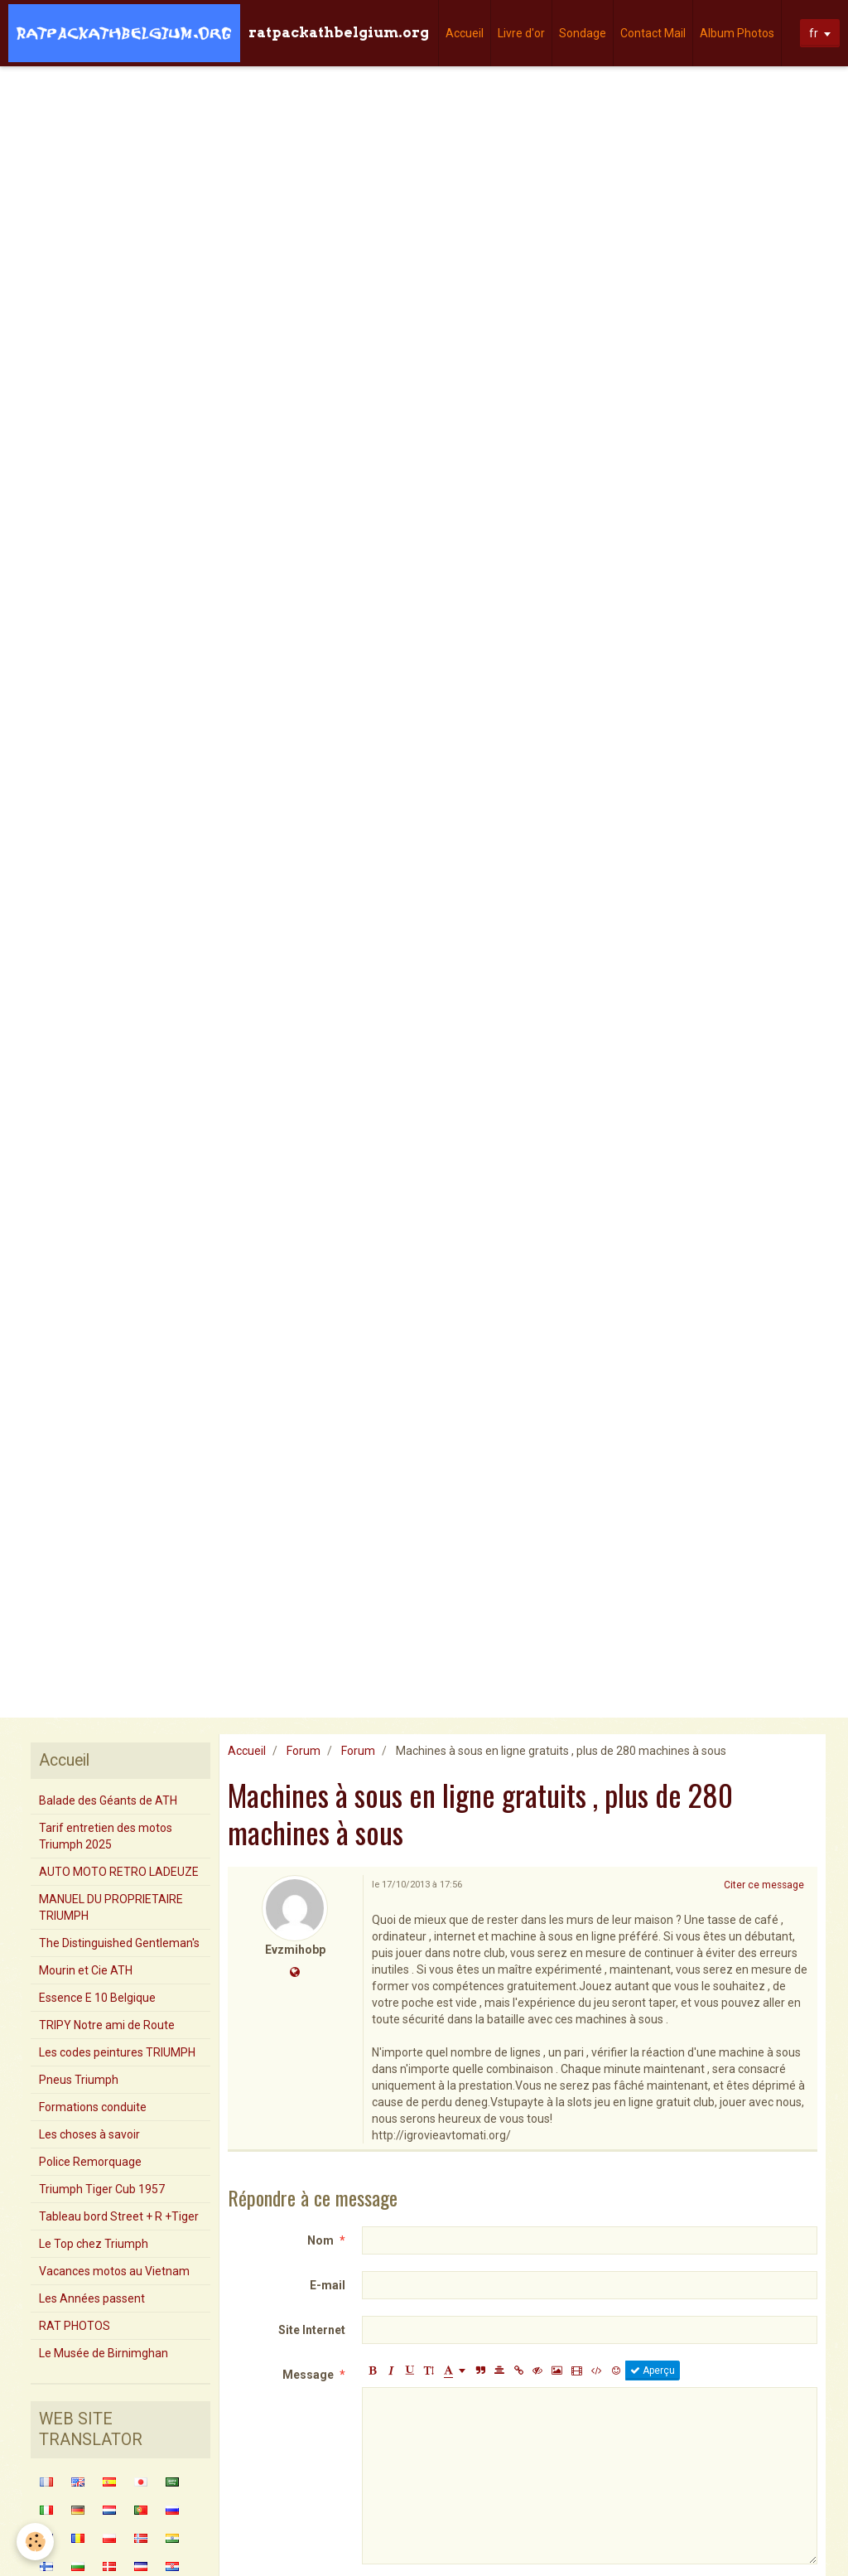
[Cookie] (35, 2541)
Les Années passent (92, 2298)
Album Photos (737, 33)
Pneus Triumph (78, 2079)
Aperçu (652, 2370)
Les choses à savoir (89, 2134)
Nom (320, 2240)
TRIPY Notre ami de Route (107, 2025)
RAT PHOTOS (74, 2325)
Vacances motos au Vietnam (114, 2271)
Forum (303, 1750)
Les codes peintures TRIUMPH (117, 2052)
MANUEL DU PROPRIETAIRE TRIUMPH (111, 1907)
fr (813, 33)
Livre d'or (521, 33)
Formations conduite (93, 2107)
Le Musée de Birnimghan (103, 2353)
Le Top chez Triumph (93, 2243)
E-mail (327, 2285)
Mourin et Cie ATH (85, 1970)
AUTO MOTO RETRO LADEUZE (119, 1871)
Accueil (465, 33)
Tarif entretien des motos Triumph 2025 (105, 1836)
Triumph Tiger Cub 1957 (102, 2189)
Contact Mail (653, 33)
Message (308, 2374)
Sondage (582, 33)
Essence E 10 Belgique (97, 1997)
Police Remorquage (90, 2161)
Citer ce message (764, 1885)
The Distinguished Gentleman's (119, 1943)
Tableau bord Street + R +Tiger (119, 2216)
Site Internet (311, 2330)
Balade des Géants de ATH (108, 1800)
